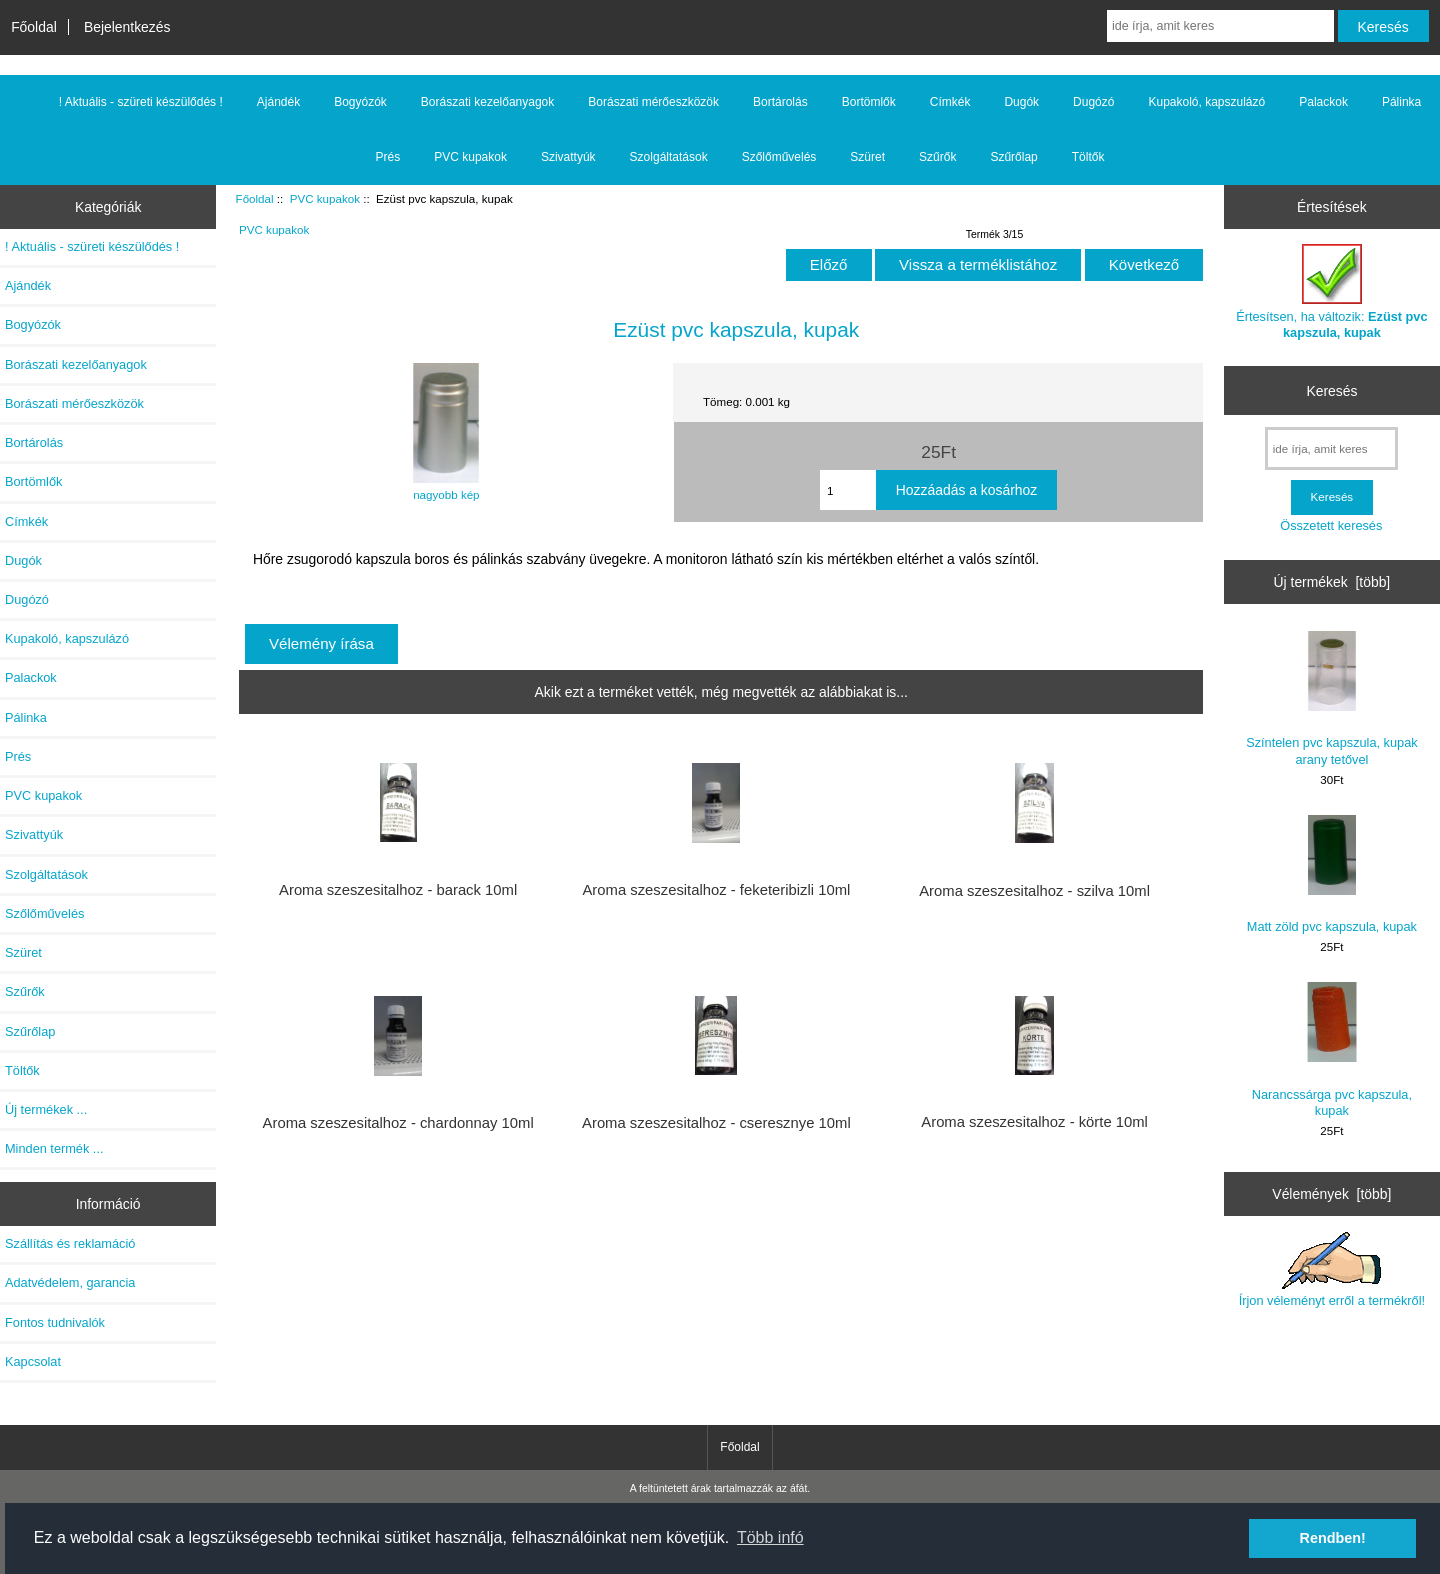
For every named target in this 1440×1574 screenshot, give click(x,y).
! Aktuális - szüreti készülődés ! (141, 102)
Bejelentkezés (127, 27)
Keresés (1331, 390)
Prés (388, 157)
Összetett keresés (1331, 525)
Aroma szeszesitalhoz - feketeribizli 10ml (716, 890)
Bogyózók (360, 102)
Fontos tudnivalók (55, 1322)
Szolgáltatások (669, 157)
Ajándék (278, 102)
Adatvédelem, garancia (70, 1282)
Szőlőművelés (779, 157)
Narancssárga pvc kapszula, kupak (1332, 1049)
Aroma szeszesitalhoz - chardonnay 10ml (398, 1123)
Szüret (867, 157)
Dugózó (1093, 102)
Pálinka (1401, 102)
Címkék (950, 102)
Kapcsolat (33, 1361)
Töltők (1088, 157)
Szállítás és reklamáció (70, 1243)
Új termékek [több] (1332, 582)
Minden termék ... (54, 1148)
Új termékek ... (46, 1109)
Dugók (1021, 102)
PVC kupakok (325, 198)
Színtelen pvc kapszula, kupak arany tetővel (1332, 698)
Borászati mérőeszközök (653, 102)
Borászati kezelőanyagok (487, 102)
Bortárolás (780, 102)
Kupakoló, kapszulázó (1206, 102)
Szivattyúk (568, 157)
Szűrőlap (1013, 157)
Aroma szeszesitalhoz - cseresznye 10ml (716, 1123)
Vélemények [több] (1331, 1194)
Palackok (1323, 102)
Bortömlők (869, 102)
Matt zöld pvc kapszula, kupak (1332, 874)
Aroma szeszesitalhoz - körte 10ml (1034, 1122)
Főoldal (34, 27)
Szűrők (937, 157)
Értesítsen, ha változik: (1331, 291)
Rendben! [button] (1333, 1538)
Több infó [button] (770, 1537)
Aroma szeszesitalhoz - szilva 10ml (1034, 891)
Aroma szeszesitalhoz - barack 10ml (398, 890)
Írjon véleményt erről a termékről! (1332, 1270)
